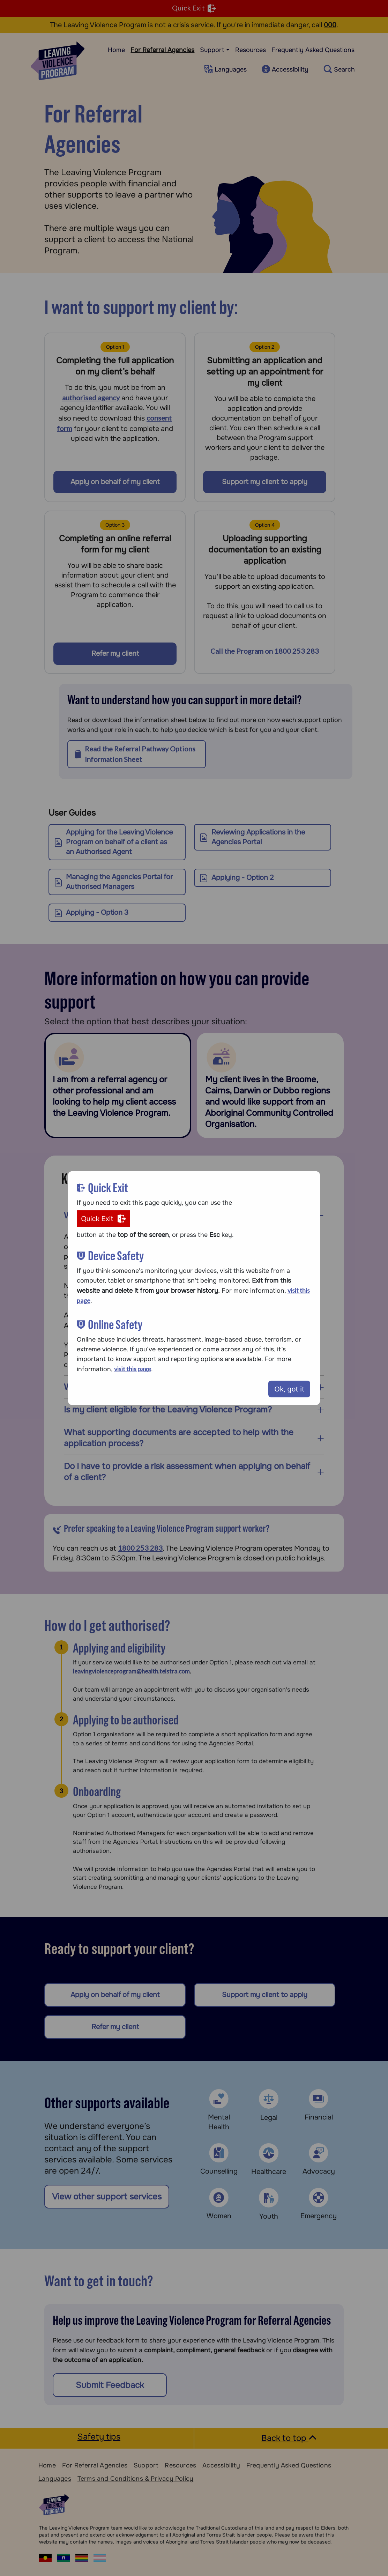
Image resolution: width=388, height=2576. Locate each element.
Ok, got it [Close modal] (289, 1389)
